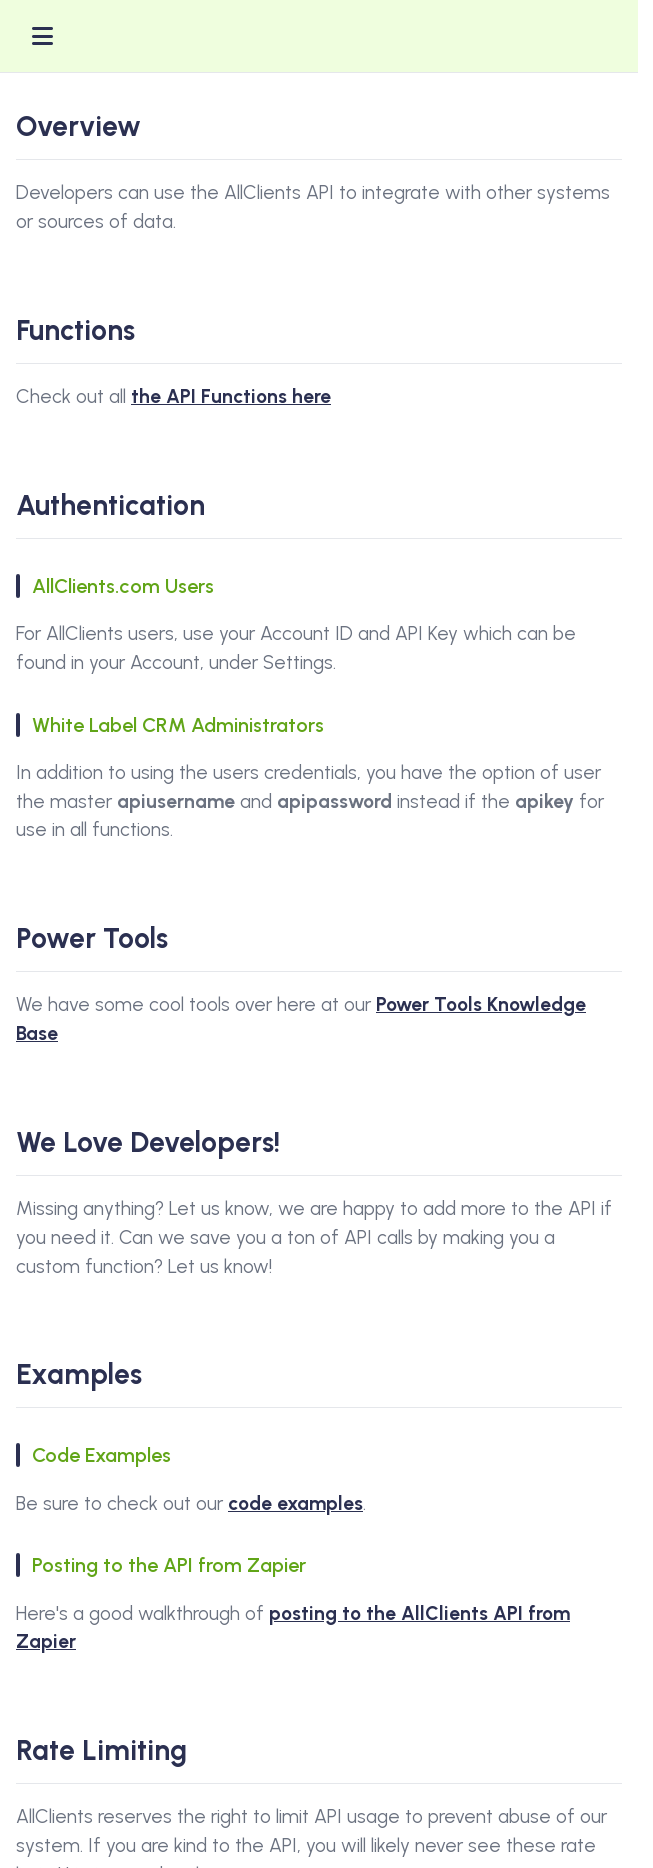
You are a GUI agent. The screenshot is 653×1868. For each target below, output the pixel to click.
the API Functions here (231, 396)
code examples (295, 1503)
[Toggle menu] (42, 36)
